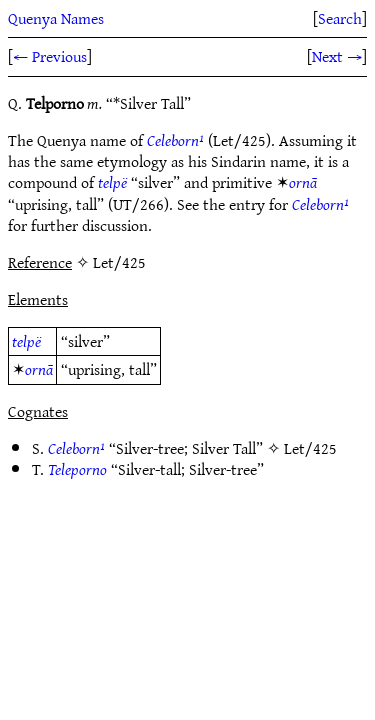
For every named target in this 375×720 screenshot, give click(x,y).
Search (340, 18)
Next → (337, 56)
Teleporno (77, 469)
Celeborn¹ (175, 140)
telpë (112, 182)
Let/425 (310, 448)
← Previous (50, 56)
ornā (303, 182)
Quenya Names (56, 18)
